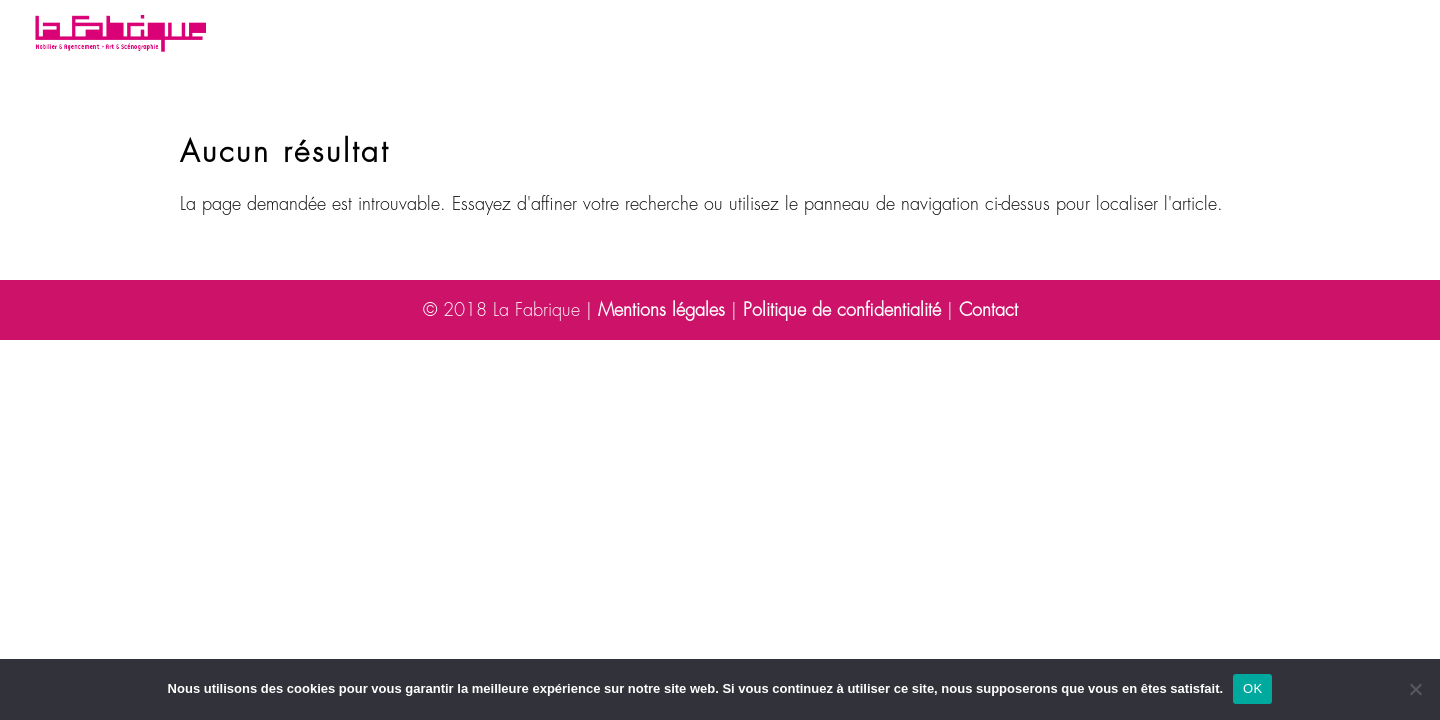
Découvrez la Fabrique (774, 35)
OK (1252, 688)
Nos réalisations (586, 35)
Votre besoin (416, 35)
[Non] (1415, 689)
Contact (1151, 35)
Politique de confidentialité (842, 310)
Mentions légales (661, 310)
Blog (932, 35)
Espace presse (1034, 35)
